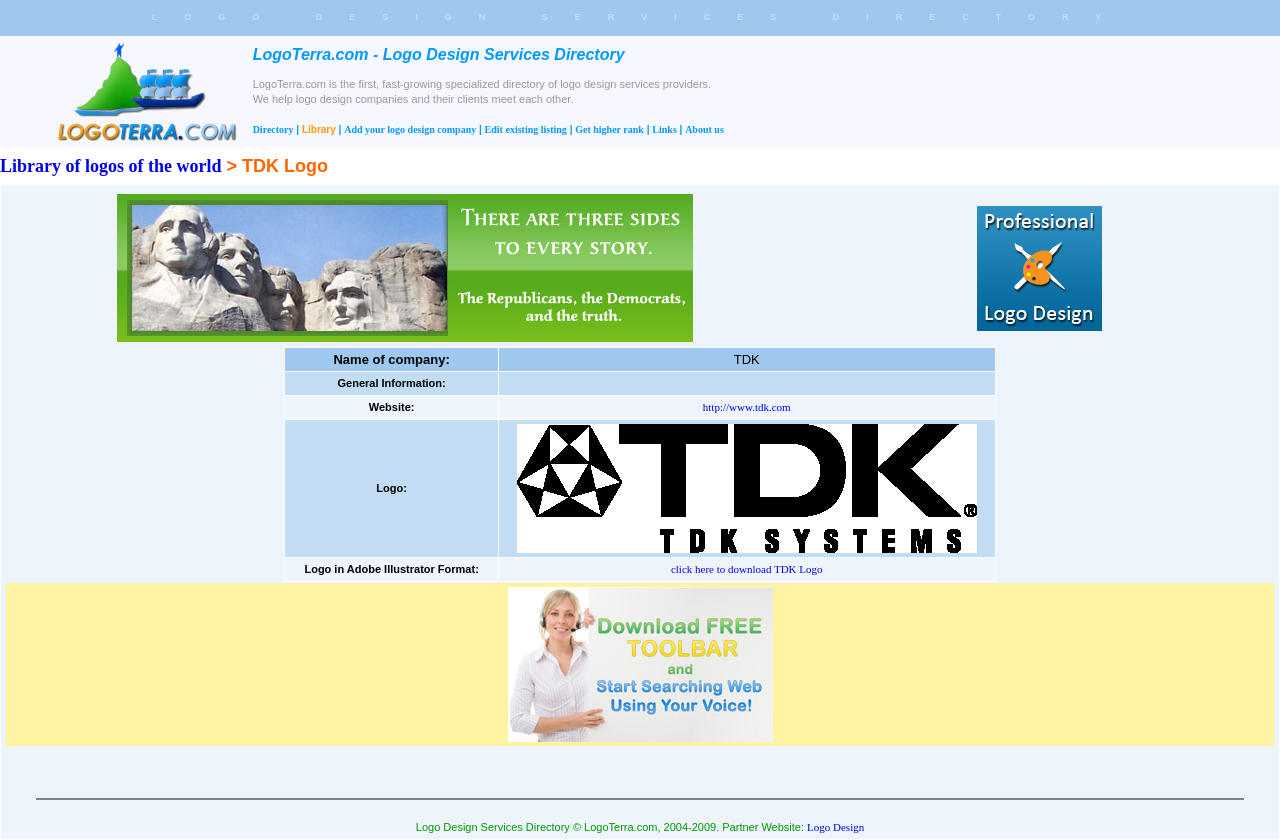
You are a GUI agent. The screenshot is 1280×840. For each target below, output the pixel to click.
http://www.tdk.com (747, 407)
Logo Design (835, 827)
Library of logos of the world (110, 166)
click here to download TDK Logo (747, 569)
